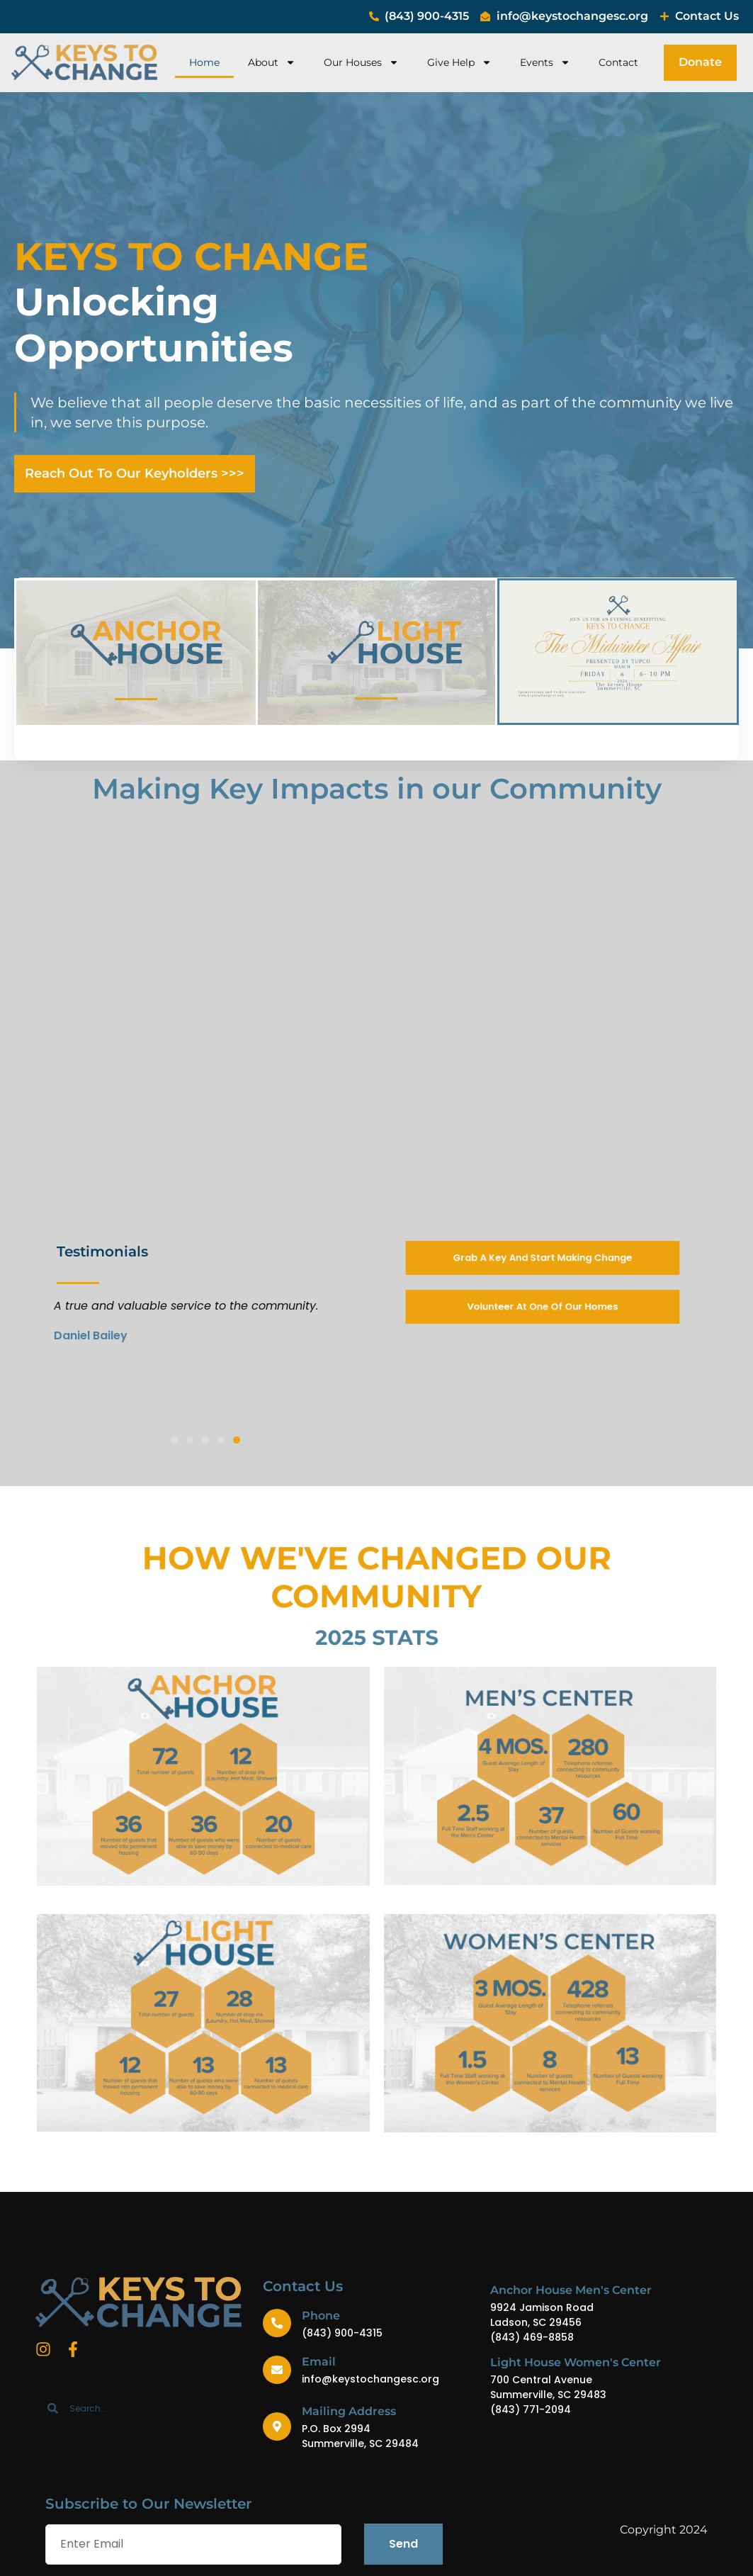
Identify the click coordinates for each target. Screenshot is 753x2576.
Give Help (459, 62)
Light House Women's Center (575, 2362)
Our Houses (361, 62)
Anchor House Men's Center (571, 2290)
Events (545, 62)
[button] (174, 1440)
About (271, 62)
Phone (321, 2315)
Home (204, 62)
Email (319, 2361)
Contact (618, 62)
